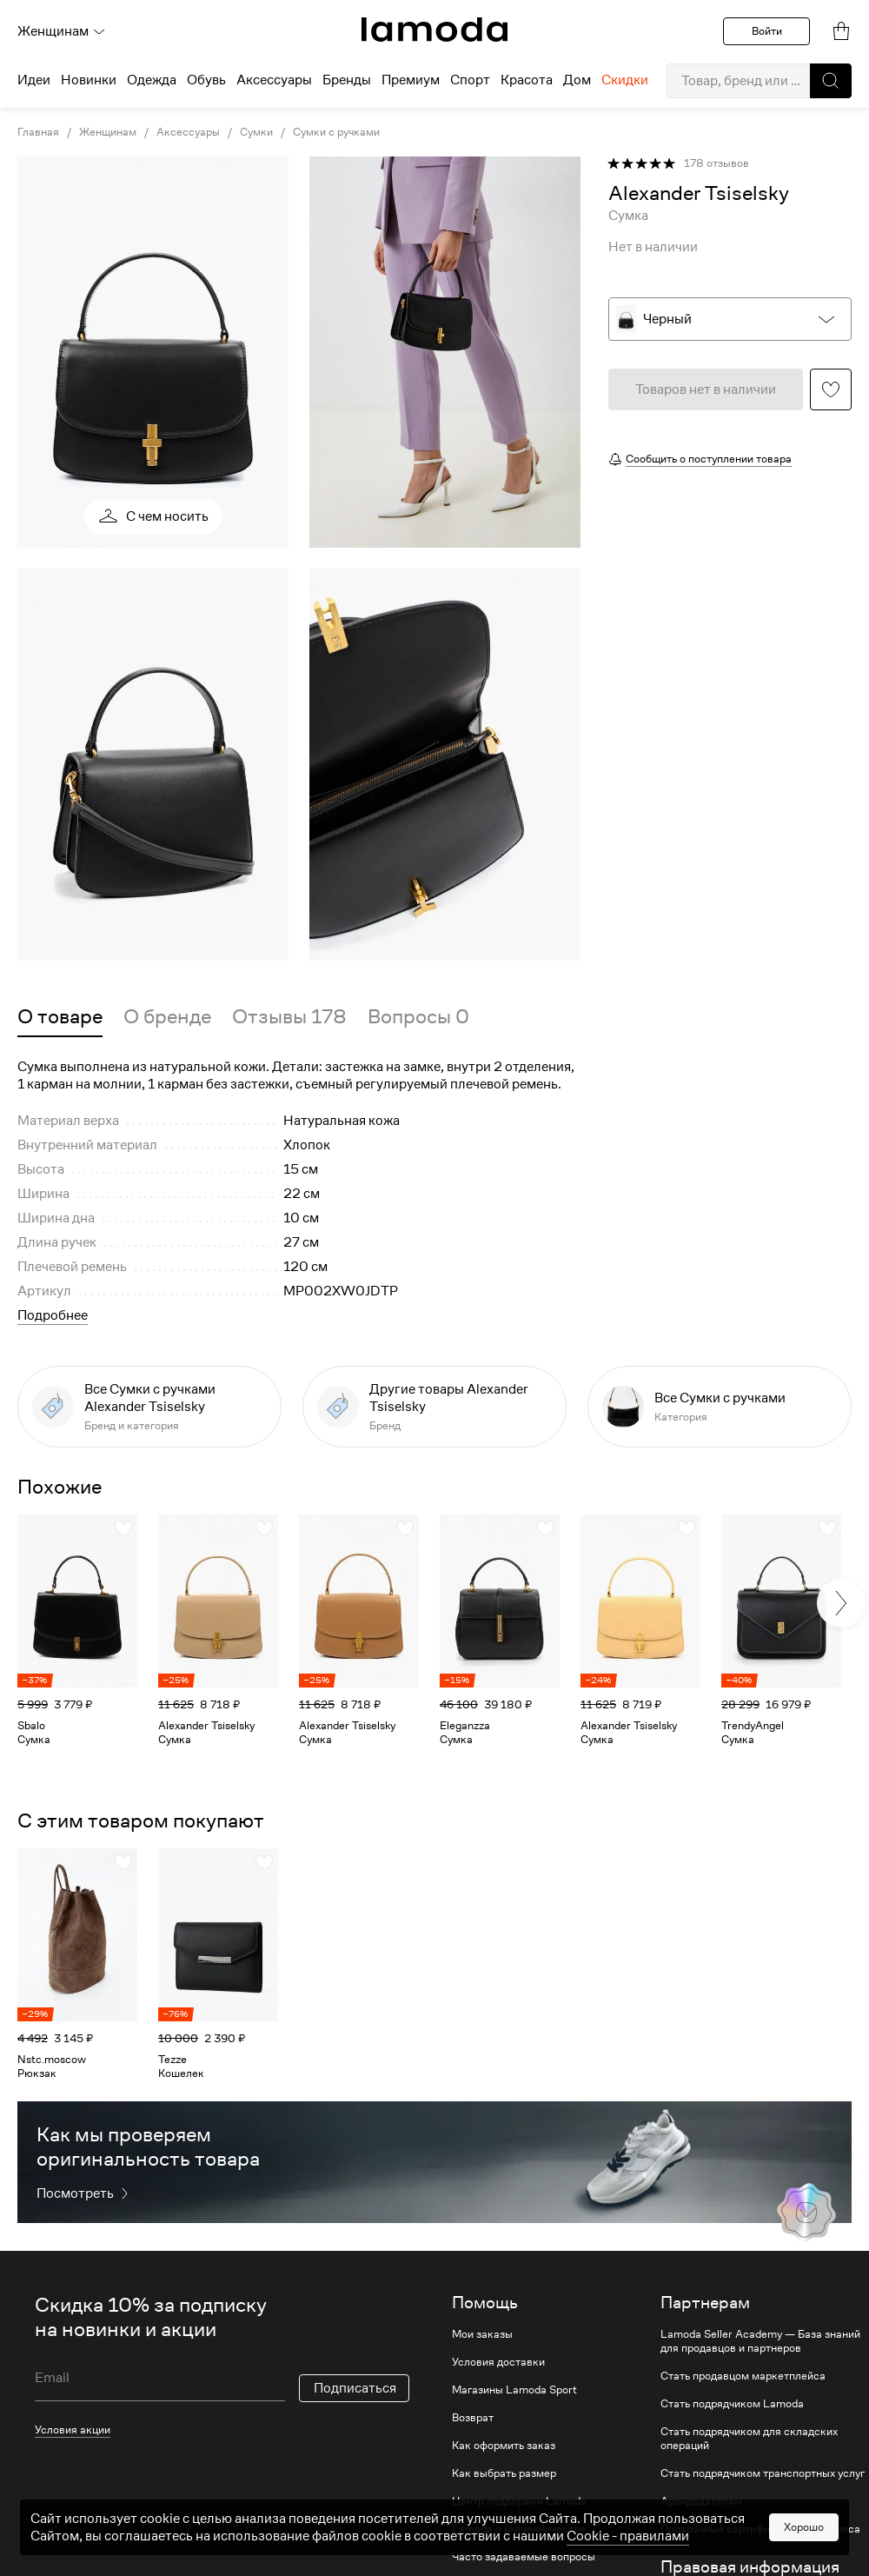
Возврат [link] (473, 2418)
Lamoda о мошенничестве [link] (519, 2529)
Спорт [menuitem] (470, 80)
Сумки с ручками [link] (336, 132)
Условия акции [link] (72, 2429)
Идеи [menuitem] (33, 80)
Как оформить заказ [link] (503, 2446)
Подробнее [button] (52, 1315)
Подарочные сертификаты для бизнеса (760, 2529)
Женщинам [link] (107, 132)
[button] (831, 80)
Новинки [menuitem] (88, 80)
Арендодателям (701, 2501)
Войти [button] (767, 30)
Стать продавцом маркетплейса (743, 2376)
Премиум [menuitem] (410, 80)
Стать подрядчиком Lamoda (732, 2404)
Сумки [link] (256, 132)
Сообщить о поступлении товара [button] (709, 458)
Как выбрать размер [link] (504, 2473)
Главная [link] (38, 132)
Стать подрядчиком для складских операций (749, 2439)
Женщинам (61, 31)
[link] (434, 29)
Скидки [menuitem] (624, 80)
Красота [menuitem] (527, 80)
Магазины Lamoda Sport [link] (514, 2390)
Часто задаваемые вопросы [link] (523, 2557)
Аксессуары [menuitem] (274, 80)
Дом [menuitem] (577, 80)
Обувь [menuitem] (206, 80)
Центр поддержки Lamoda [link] (519, 2501)
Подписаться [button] (355, 2388)
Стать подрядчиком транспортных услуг (762, 2473)
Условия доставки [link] (498, 2362)
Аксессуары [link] (188, 132)
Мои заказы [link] (482, 2334)
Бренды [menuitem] (346, 80)
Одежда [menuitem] (151, 80)
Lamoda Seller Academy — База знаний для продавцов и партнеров (760, 2341)
